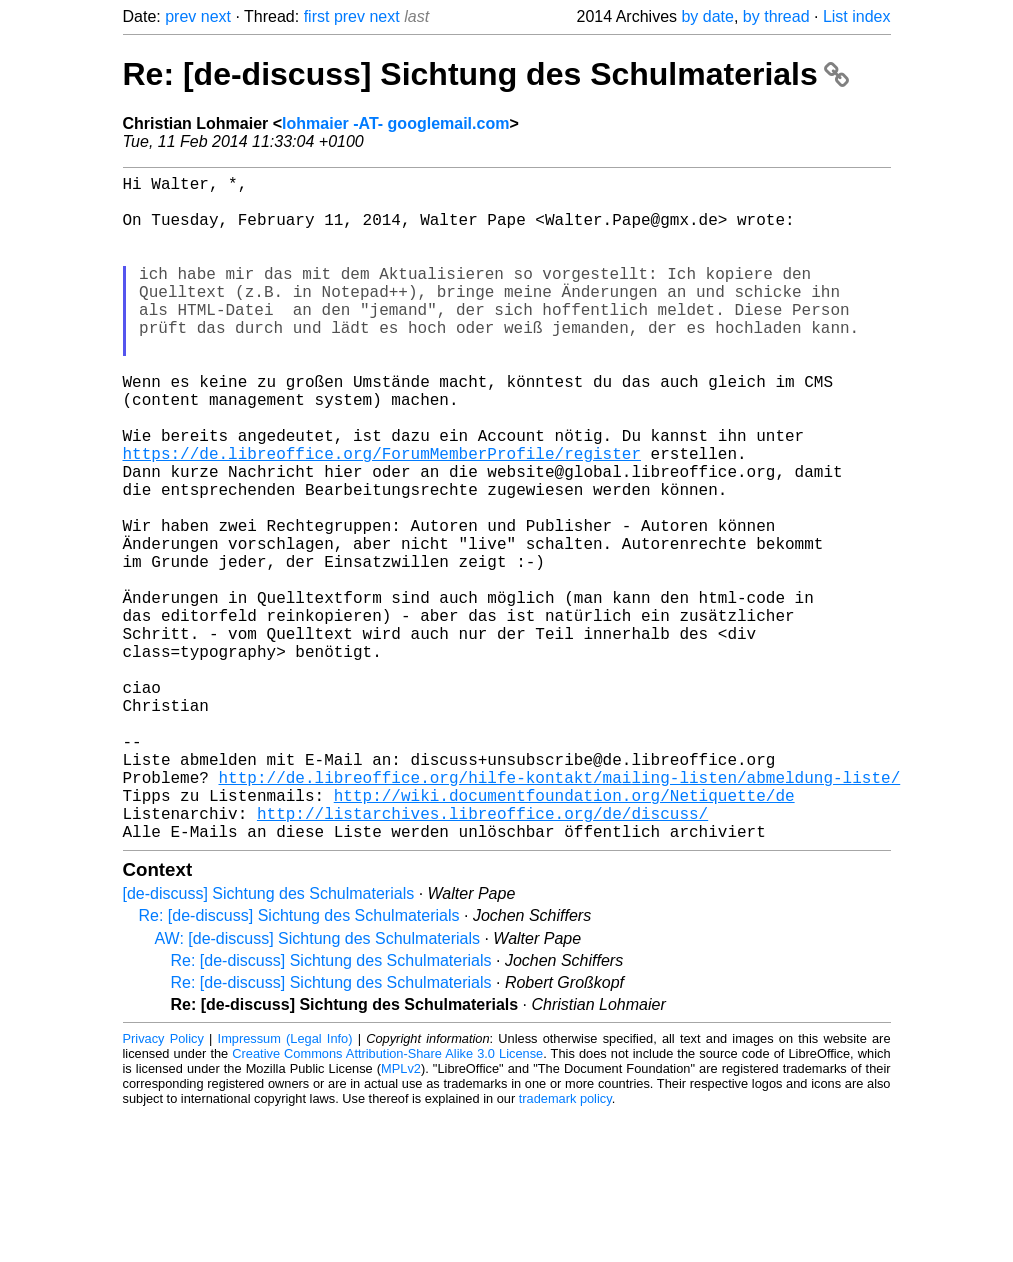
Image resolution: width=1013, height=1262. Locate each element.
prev (180, 16)
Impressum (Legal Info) (285, 1186)
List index (857, 16)
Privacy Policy (163, 1186)
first (317, 16)
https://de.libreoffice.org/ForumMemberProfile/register (382, 517)
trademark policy (565, 1246)
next (216, 16)
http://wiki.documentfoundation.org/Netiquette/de (564, 935)
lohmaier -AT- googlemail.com (395, 123)
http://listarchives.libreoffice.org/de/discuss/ (482, 957)
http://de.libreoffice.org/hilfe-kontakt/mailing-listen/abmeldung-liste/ (560, 913)
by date (707, 16)
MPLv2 (401, 1216)
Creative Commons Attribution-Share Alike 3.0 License (387, 1201)
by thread (776, 16)
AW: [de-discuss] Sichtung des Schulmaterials (317, 1086)
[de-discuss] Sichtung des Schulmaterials (269, 1041)
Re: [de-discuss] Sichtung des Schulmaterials (486, 74)
